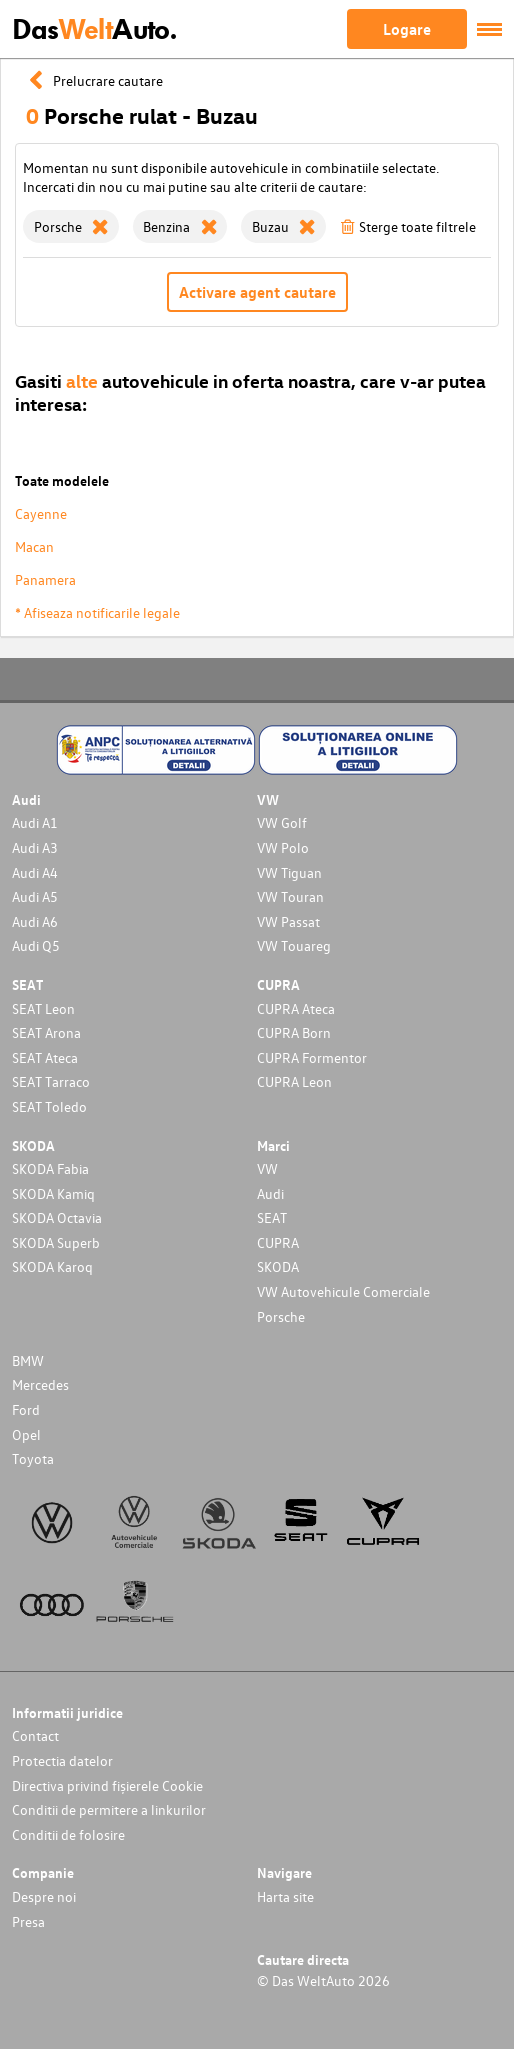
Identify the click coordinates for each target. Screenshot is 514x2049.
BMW (28, 1360)
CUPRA (278, 1242)
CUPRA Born (294, 1032)
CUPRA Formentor (312, 1057)
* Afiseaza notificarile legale (97, 612)
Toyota (33, 1458)
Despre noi (44, 1896)
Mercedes (40, 1384)
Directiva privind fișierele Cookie (107, 1785)
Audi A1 (35, 822)
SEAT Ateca (45, 1057)
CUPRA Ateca (296, 1008)
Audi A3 (35, 847)
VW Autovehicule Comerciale (343, 1291)
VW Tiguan (289, 872)
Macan (34, 546)
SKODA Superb (56, 1242)
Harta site (285, 1896)
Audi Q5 (36, 945)
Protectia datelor (62, 1760)
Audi (270, 1193)
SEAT (272, 1217)
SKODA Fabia (50, 1168)
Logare (407, 29)
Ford (26, 1409)
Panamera (45, 579)
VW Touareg (294, 945)
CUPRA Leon (294, 1081)
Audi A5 (35, 896)
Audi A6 (35, 921)
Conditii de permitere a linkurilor (109, 1809)
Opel (26, 1434)
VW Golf (282, 822)
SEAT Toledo (49, 1106)
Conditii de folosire (68, 1834)
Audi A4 (35, 872)
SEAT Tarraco (51, 1081)
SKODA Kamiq (53, 1193)
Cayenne (41, 513)
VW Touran (290, 896)
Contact (35, 1735)
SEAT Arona (46, 1032)
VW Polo (283, 847)
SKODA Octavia (57, 1217)
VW (267, 1168)
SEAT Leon (43, 1008)
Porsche (281, 1316)
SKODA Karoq (52, 1266)
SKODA (278, 1266)
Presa (28, 1921)
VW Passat (288, 921)
